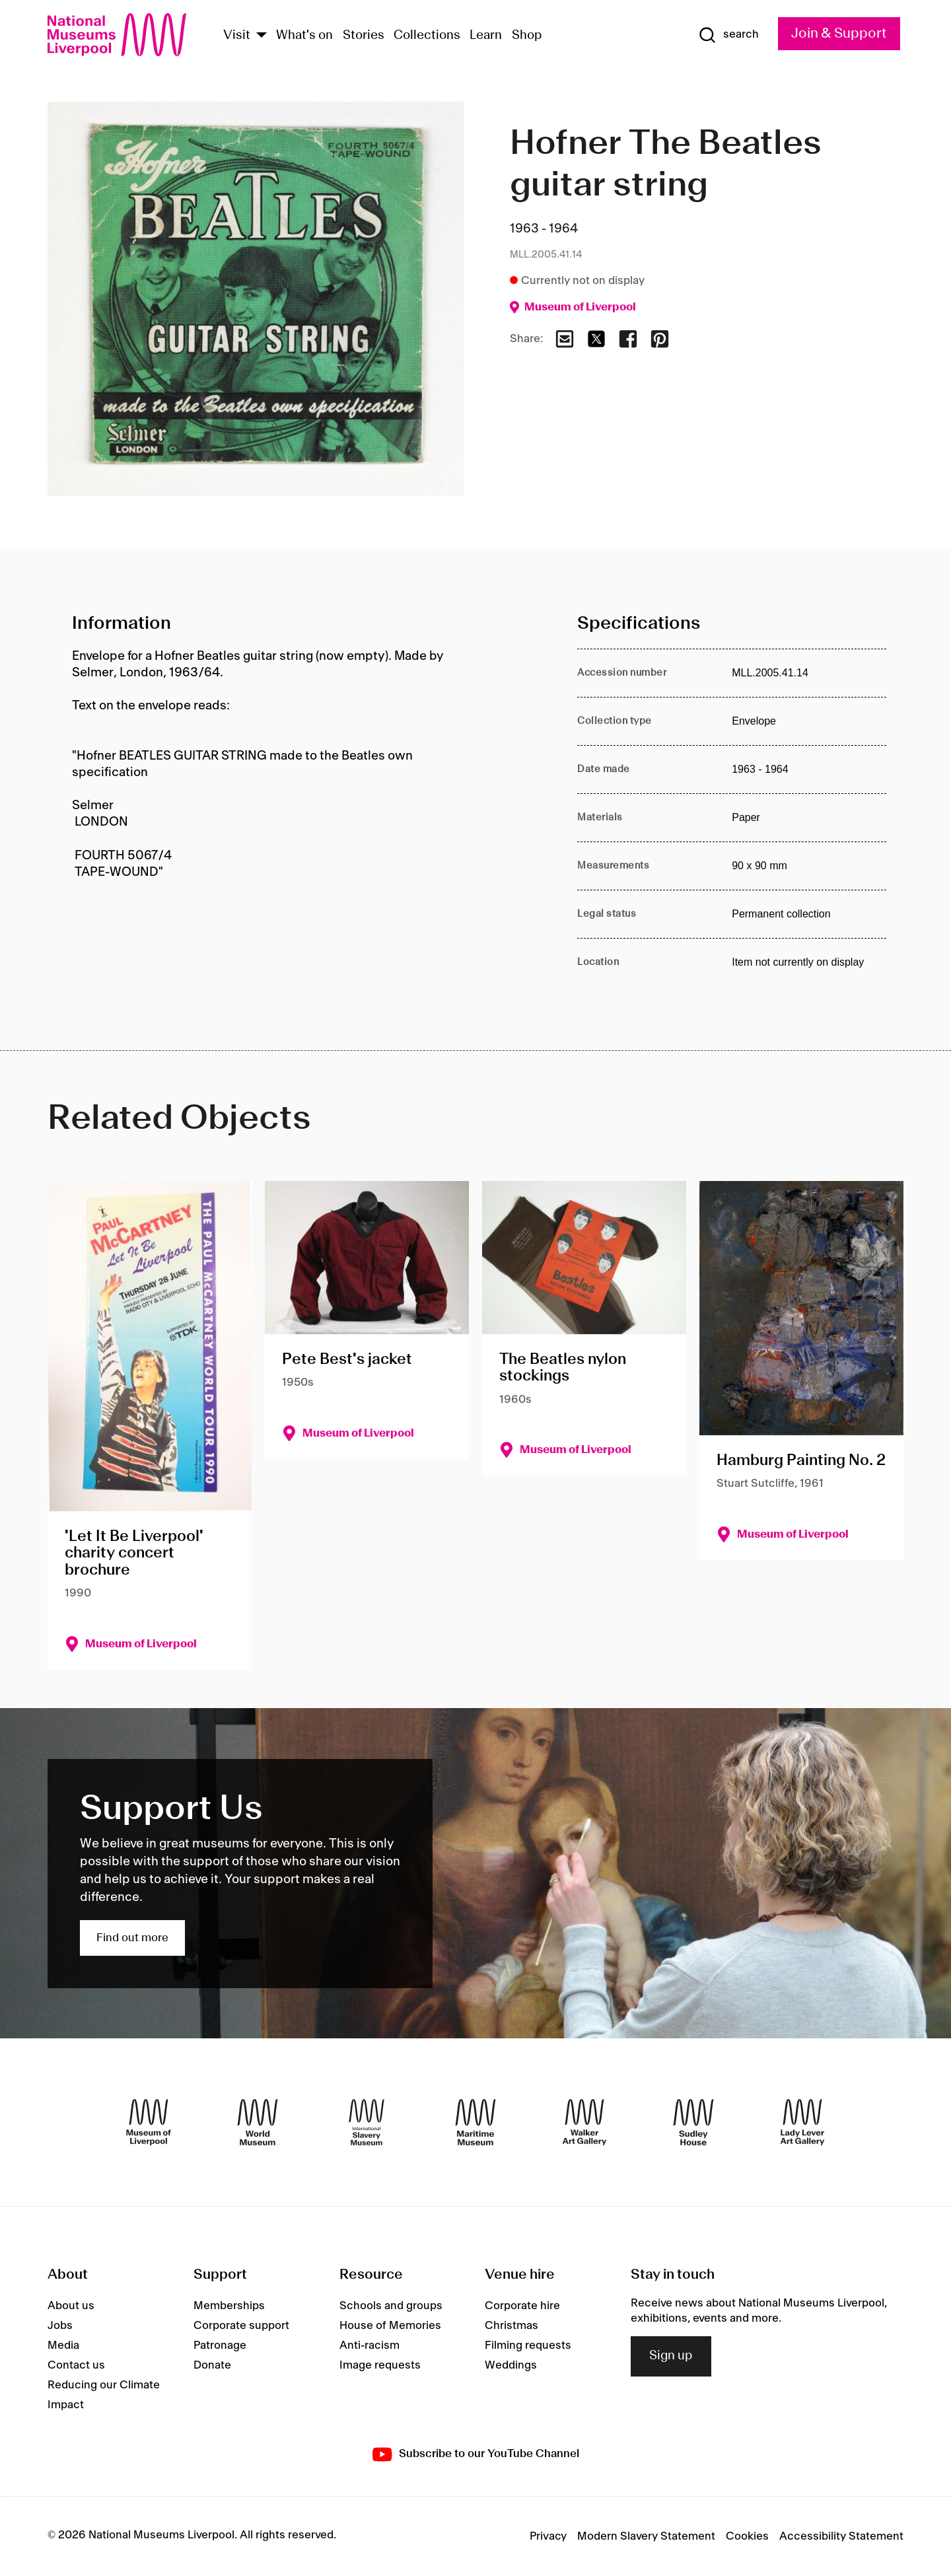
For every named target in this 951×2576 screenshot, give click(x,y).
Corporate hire (522, 2306)
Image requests (380, 2365)
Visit (236, 35)
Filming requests (528, 2345)
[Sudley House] (693, 2122)
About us (71, 2306)
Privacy (548, 2536)
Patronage (220, 2345)
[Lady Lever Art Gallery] (802, 2122)
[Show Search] (728, 35)
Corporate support (241, 2326)
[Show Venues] (261, 36)
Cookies (747, 2536)
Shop (527, 35)
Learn (486, 35)
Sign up (671, 2356)
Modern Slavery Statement (646, 2536)
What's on (304, 35)
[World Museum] (257, 2122)
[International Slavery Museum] (366, 2122)
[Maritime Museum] (475, 2122)
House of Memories (390, 2326)
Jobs (60, 2326)
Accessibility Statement (841, 2536)
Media (63, 2345)
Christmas (511, 2326)
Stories (363, 35)
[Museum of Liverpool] (148, 2122)
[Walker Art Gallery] (584, 2122)
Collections (427, 35)
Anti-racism (369, 2345)
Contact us (76, 2365)
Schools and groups (390, 2306)
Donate (212, 2365)
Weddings (511, 2365)
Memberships (229, 2306)
